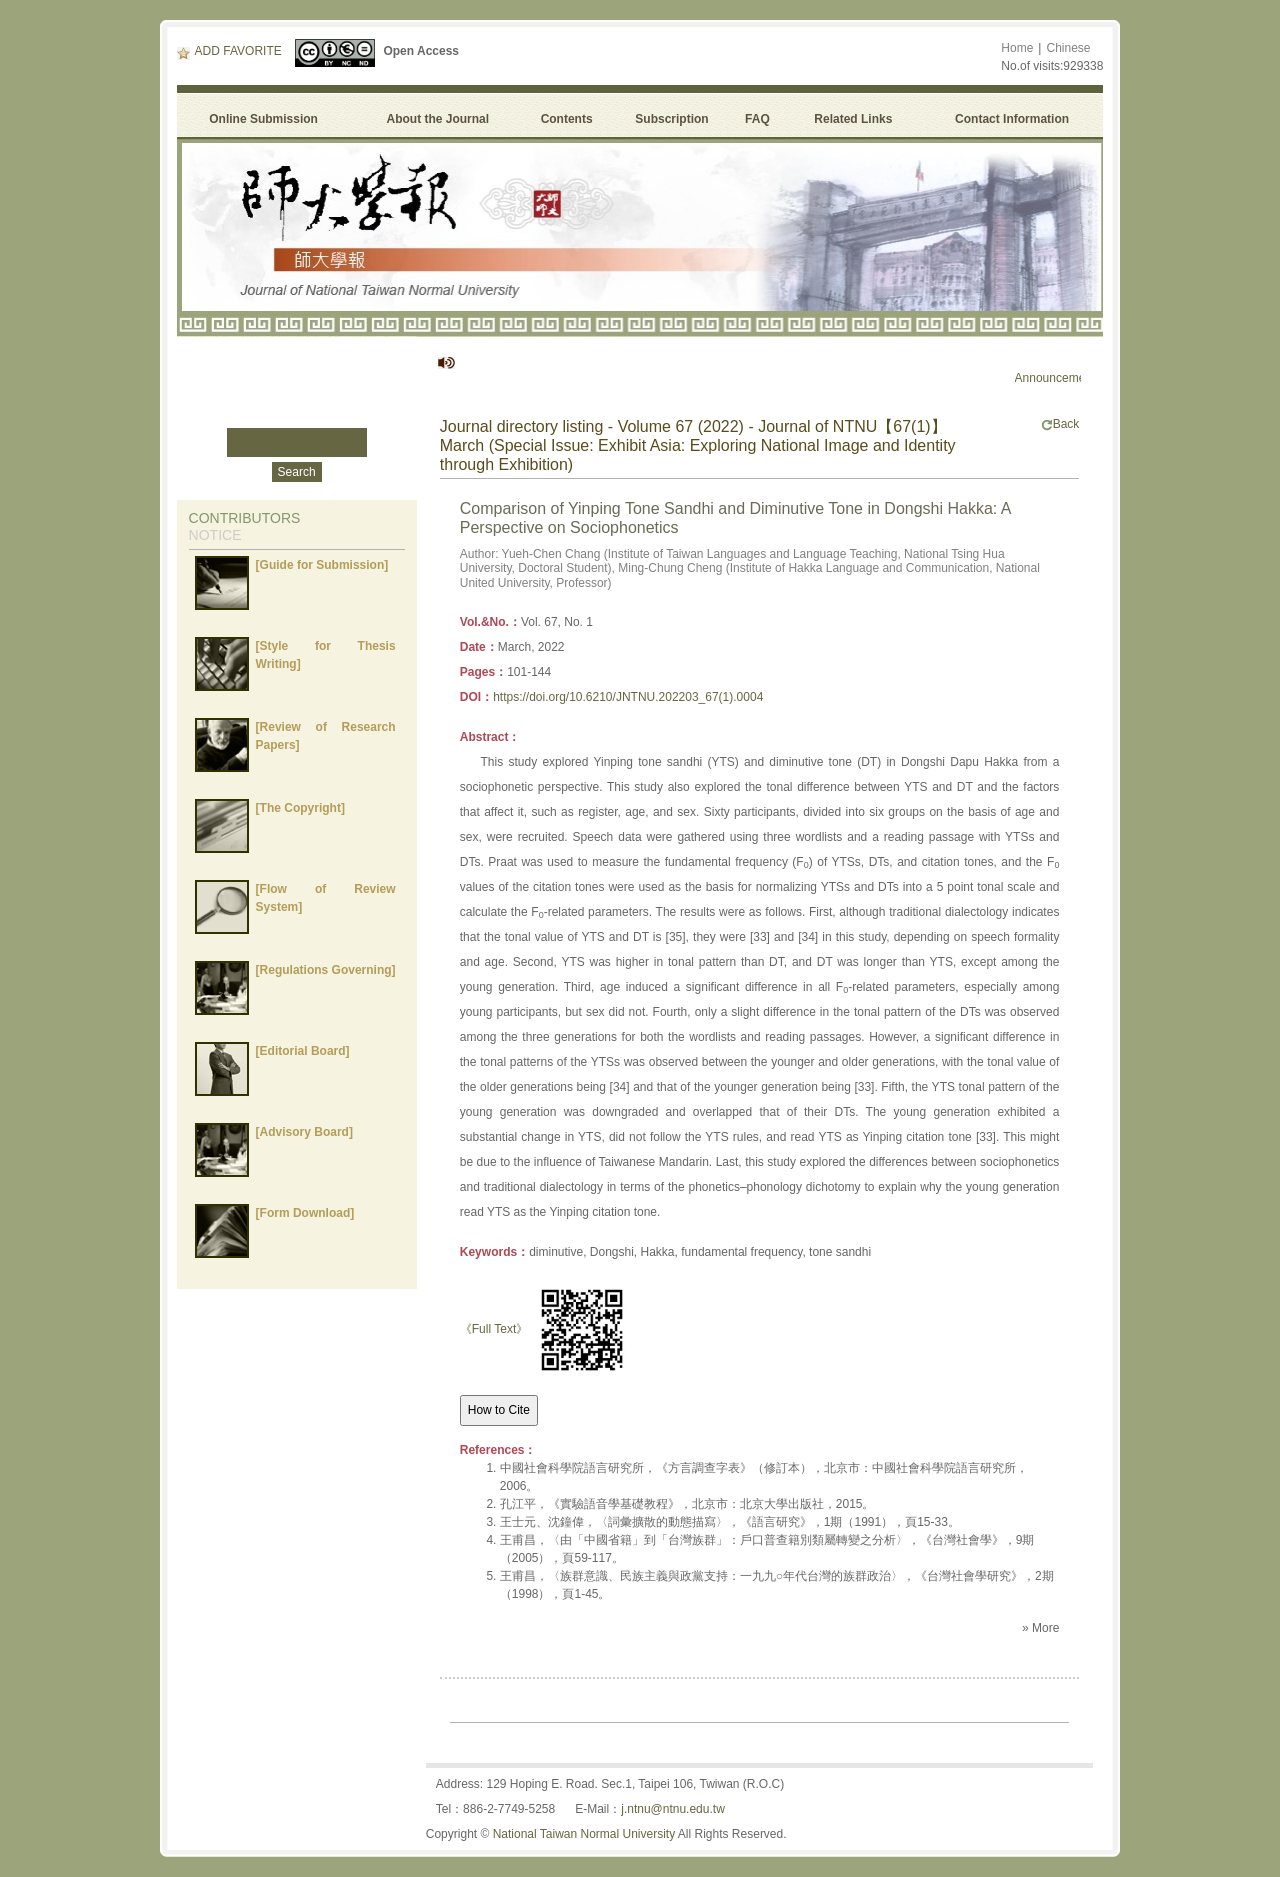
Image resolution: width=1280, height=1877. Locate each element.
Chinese (1068, 48)
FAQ (760, 119)
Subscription (671, 119)
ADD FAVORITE (229, 51)
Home (1017, 48)
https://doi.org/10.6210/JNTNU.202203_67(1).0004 (628, 697)
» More (1040, 1628)
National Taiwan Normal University (584, 1834)
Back (1060, 424)
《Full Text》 (494, 1329)
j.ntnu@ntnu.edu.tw (673, 1809)
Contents (567, 119)
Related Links (853, 119)
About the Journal (437, 119)
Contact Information (1012, 119)
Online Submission (263, 119)
